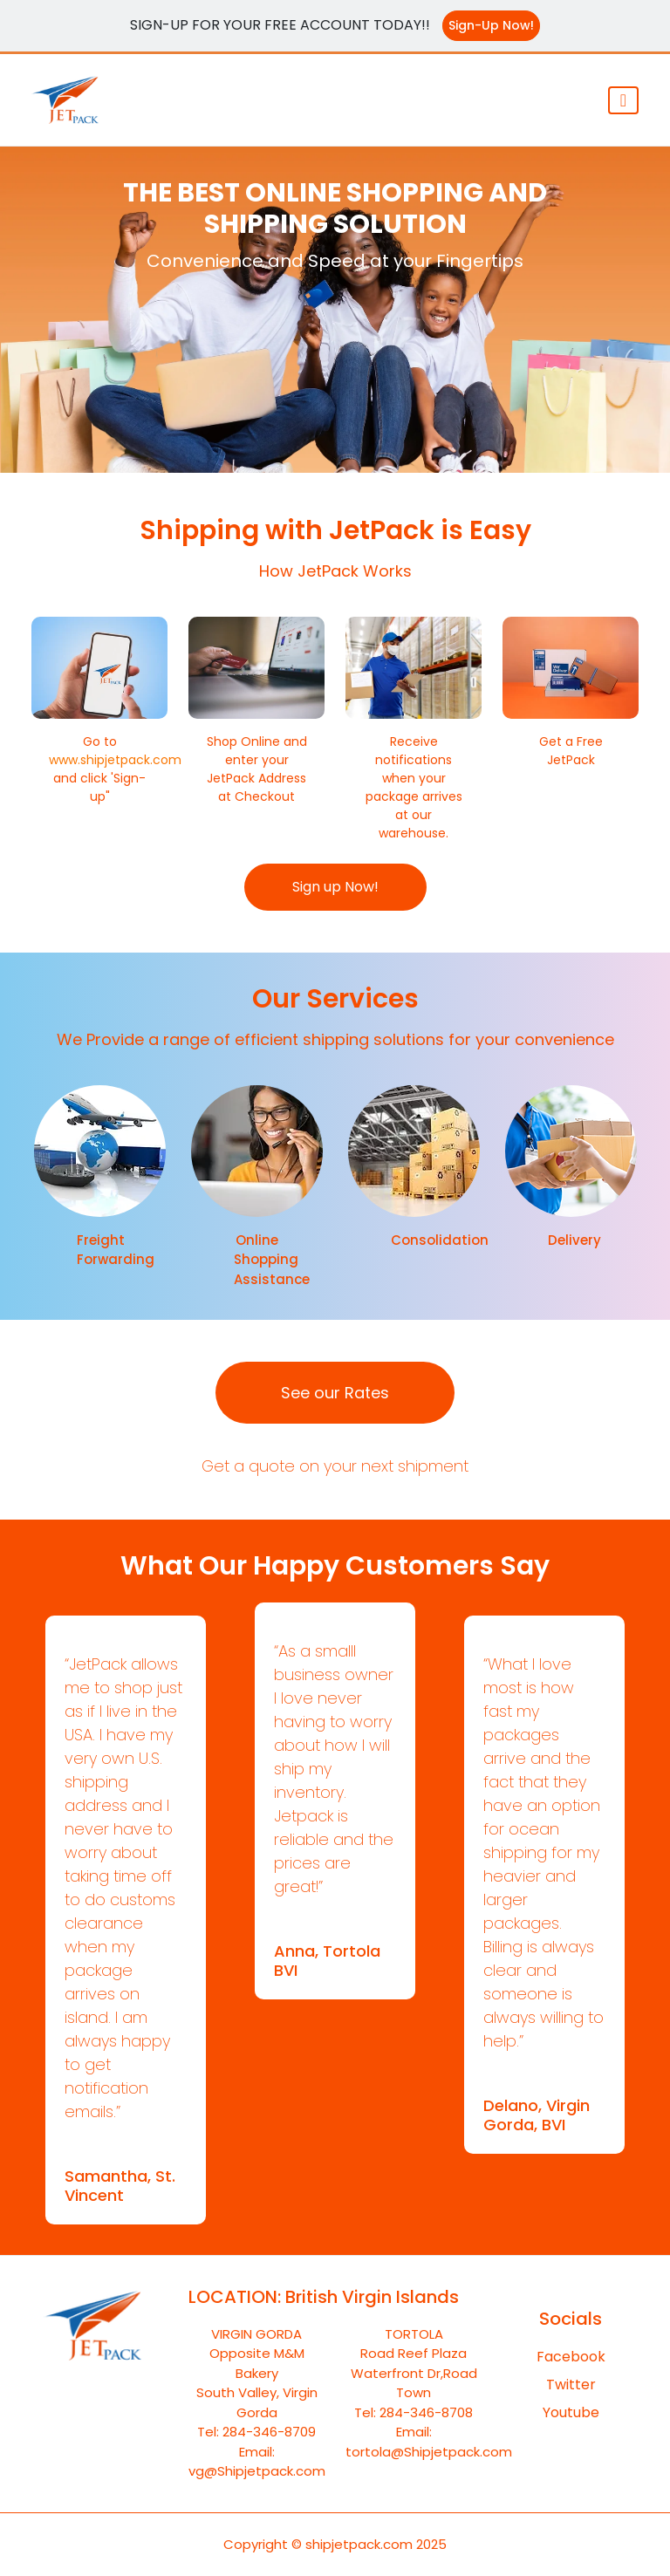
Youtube (571, 2412)
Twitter (571, 2384)
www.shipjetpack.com (115, 760)
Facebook (571, 2357)
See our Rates (335, 1393)
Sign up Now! (335, 887)
